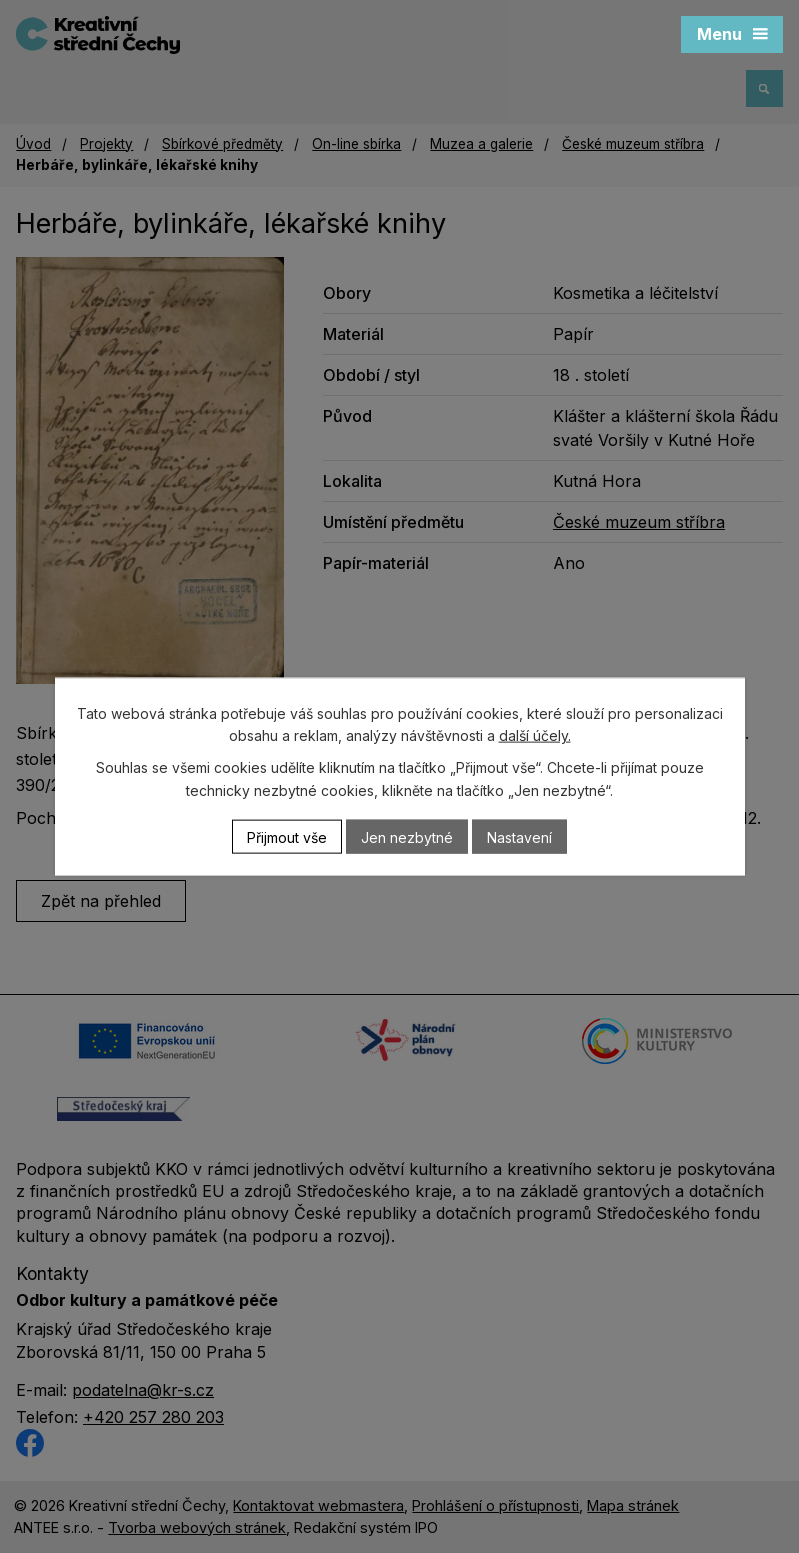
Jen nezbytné (407, 836)
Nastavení (519, 836)
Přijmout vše (287, 836)
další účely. (535, 735)
